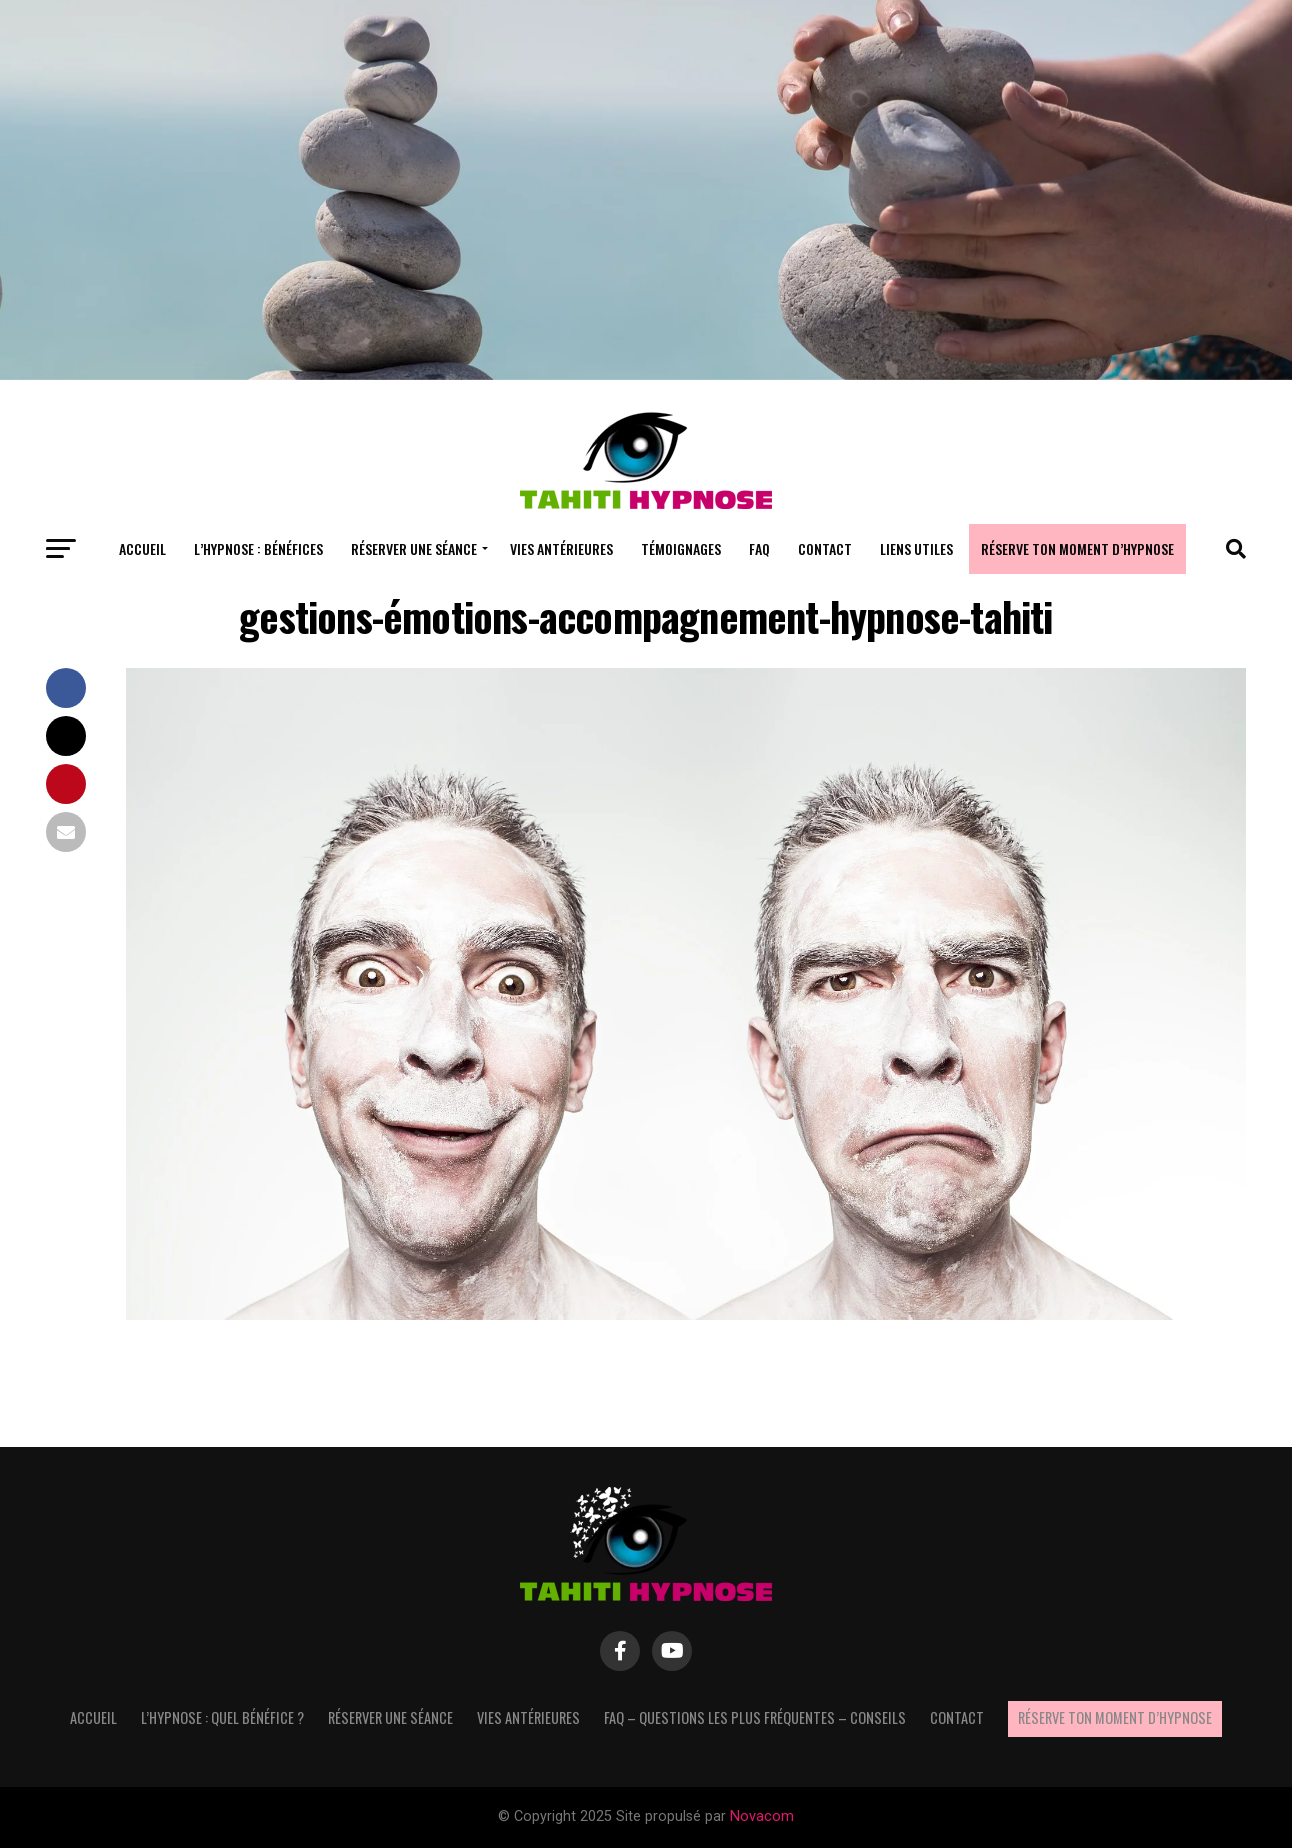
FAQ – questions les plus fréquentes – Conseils (755, 1717)
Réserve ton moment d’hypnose (1077, 548)
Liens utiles (916, 548)
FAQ (759, 548)
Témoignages (681, 548)
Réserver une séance (414, 548)
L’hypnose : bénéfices (258, 548)
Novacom (762, 1816)
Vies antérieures (561, 548)
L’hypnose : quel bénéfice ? (222, 1717)
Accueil (142, 548)
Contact (825, 548)
